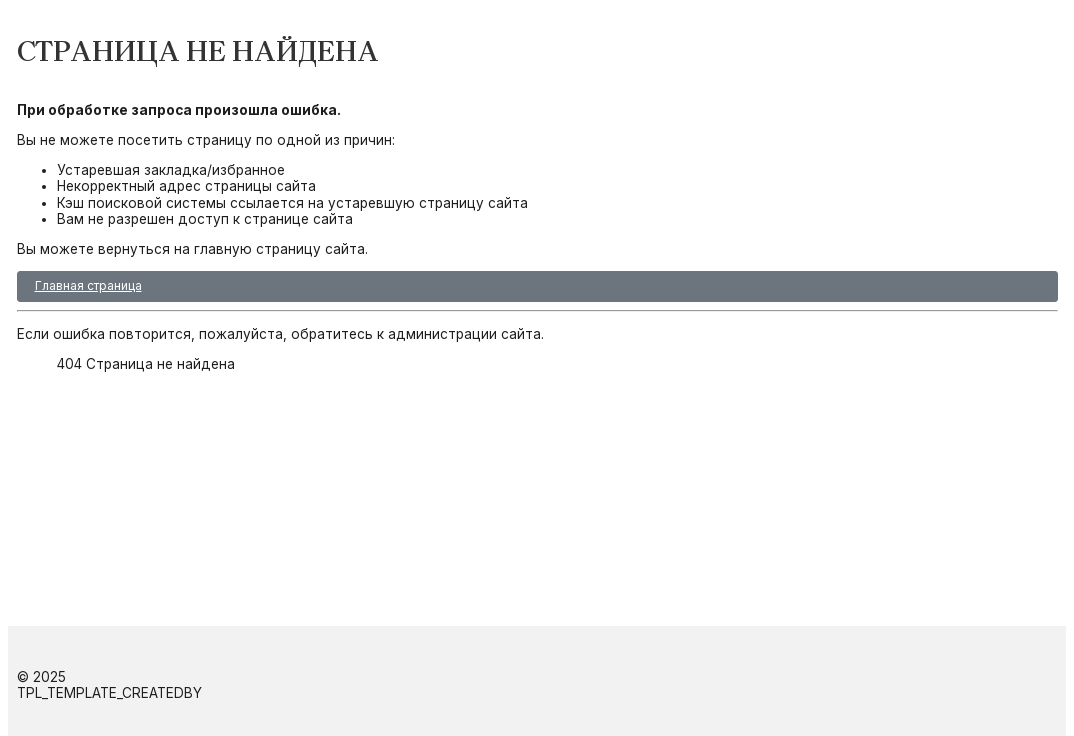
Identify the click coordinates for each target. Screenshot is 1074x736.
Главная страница (88, 285)
